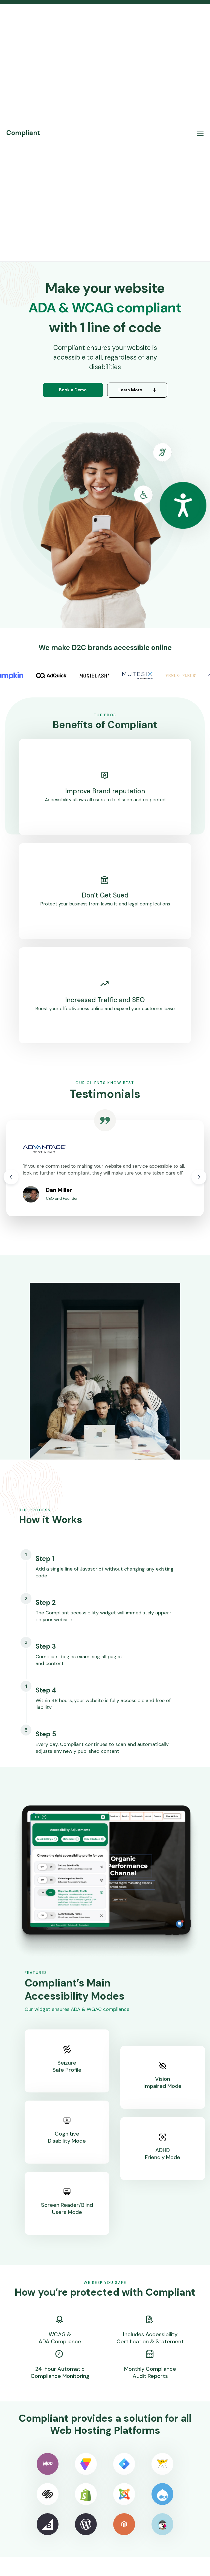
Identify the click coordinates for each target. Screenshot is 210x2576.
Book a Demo (73, 390)
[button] (200, 133)
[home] (23, 133)
